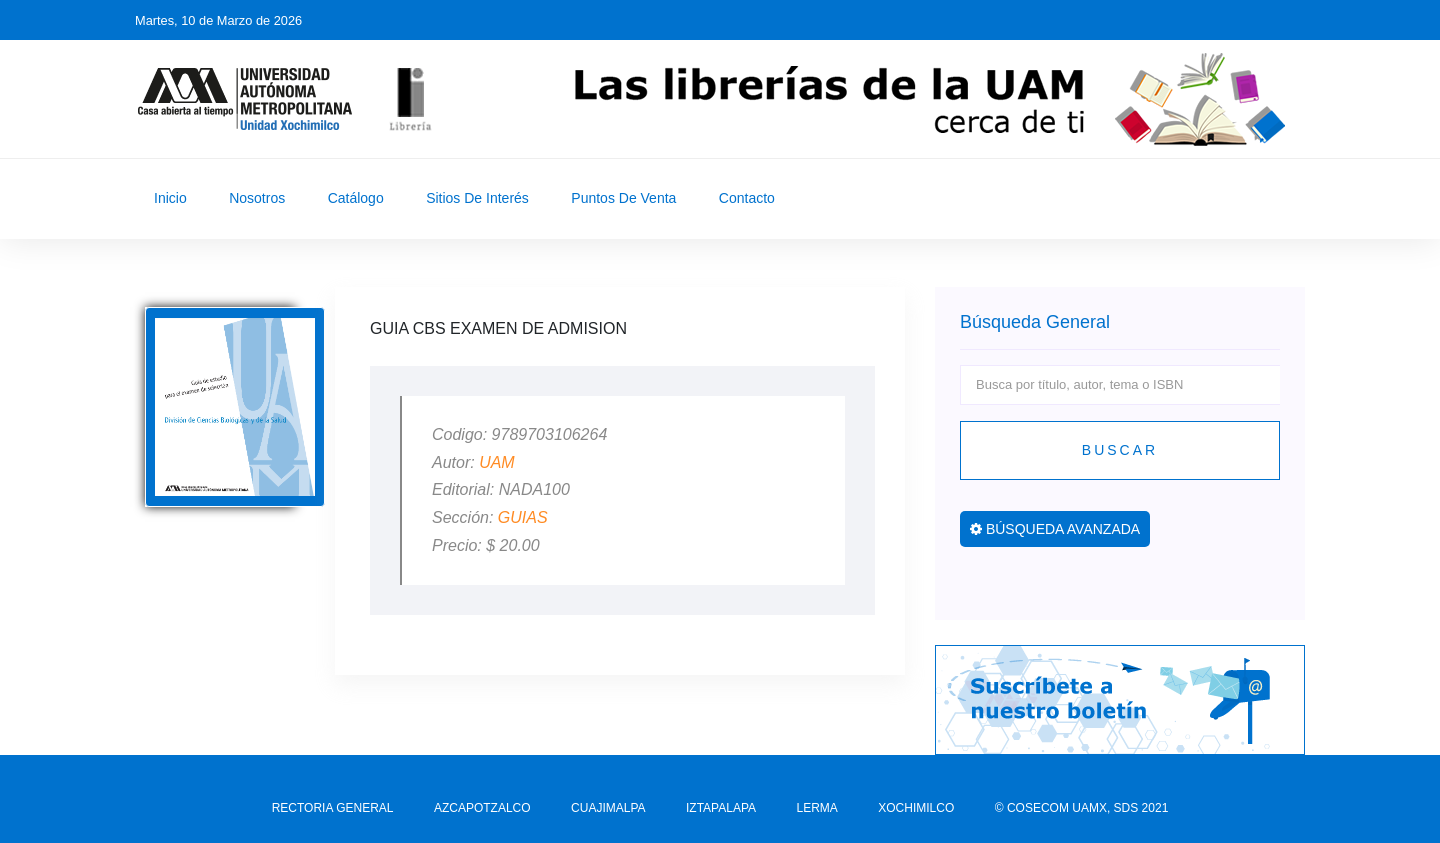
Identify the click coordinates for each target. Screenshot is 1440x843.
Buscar (1120, 450)
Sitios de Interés (477, 198)
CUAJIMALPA (608, 808)
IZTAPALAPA (721, 808)
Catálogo (356, 198)
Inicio (170, 198)
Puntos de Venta (623, 198)
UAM (497, 462)
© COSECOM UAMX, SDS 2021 (1082, 808)
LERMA (816, 808)
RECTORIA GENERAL (333, 808)
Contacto (747, 198)
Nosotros (257, 198)
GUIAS (523, 517)
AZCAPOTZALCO (482, 808)
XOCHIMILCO (916, 808)
